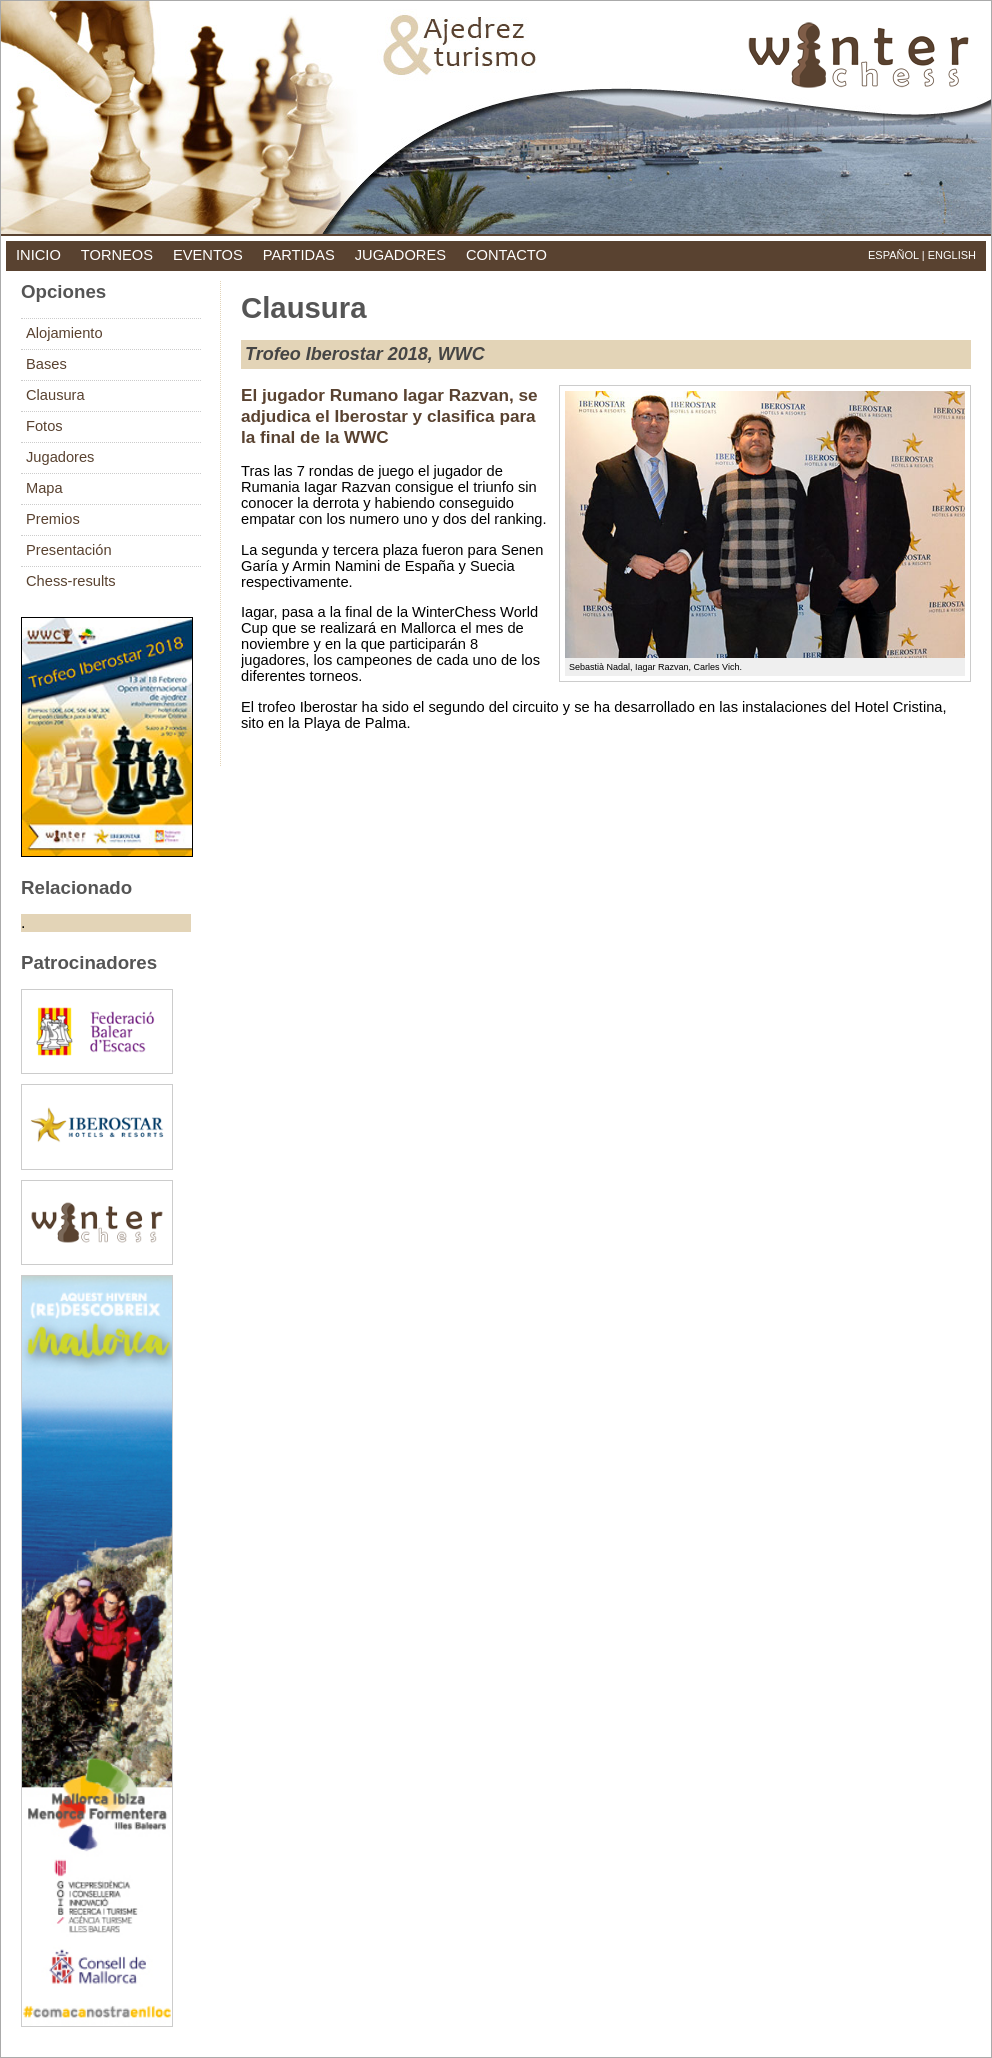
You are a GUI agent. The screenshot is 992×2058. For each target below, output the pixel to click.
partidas (299, 255)
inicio (38, 255)
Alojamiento (64, 333)
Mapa (44, 488)
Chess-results (71, 581)
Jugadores (60, 457)
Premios (53, 519)
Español (893, 255)
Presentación (69, 550)
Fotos (44, 426)
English (952, 255)
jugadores (400, 255)
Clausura (55, 395)
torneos (117, 255)
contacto (506, 255)
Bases (46, 364)
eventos (208, 255)
